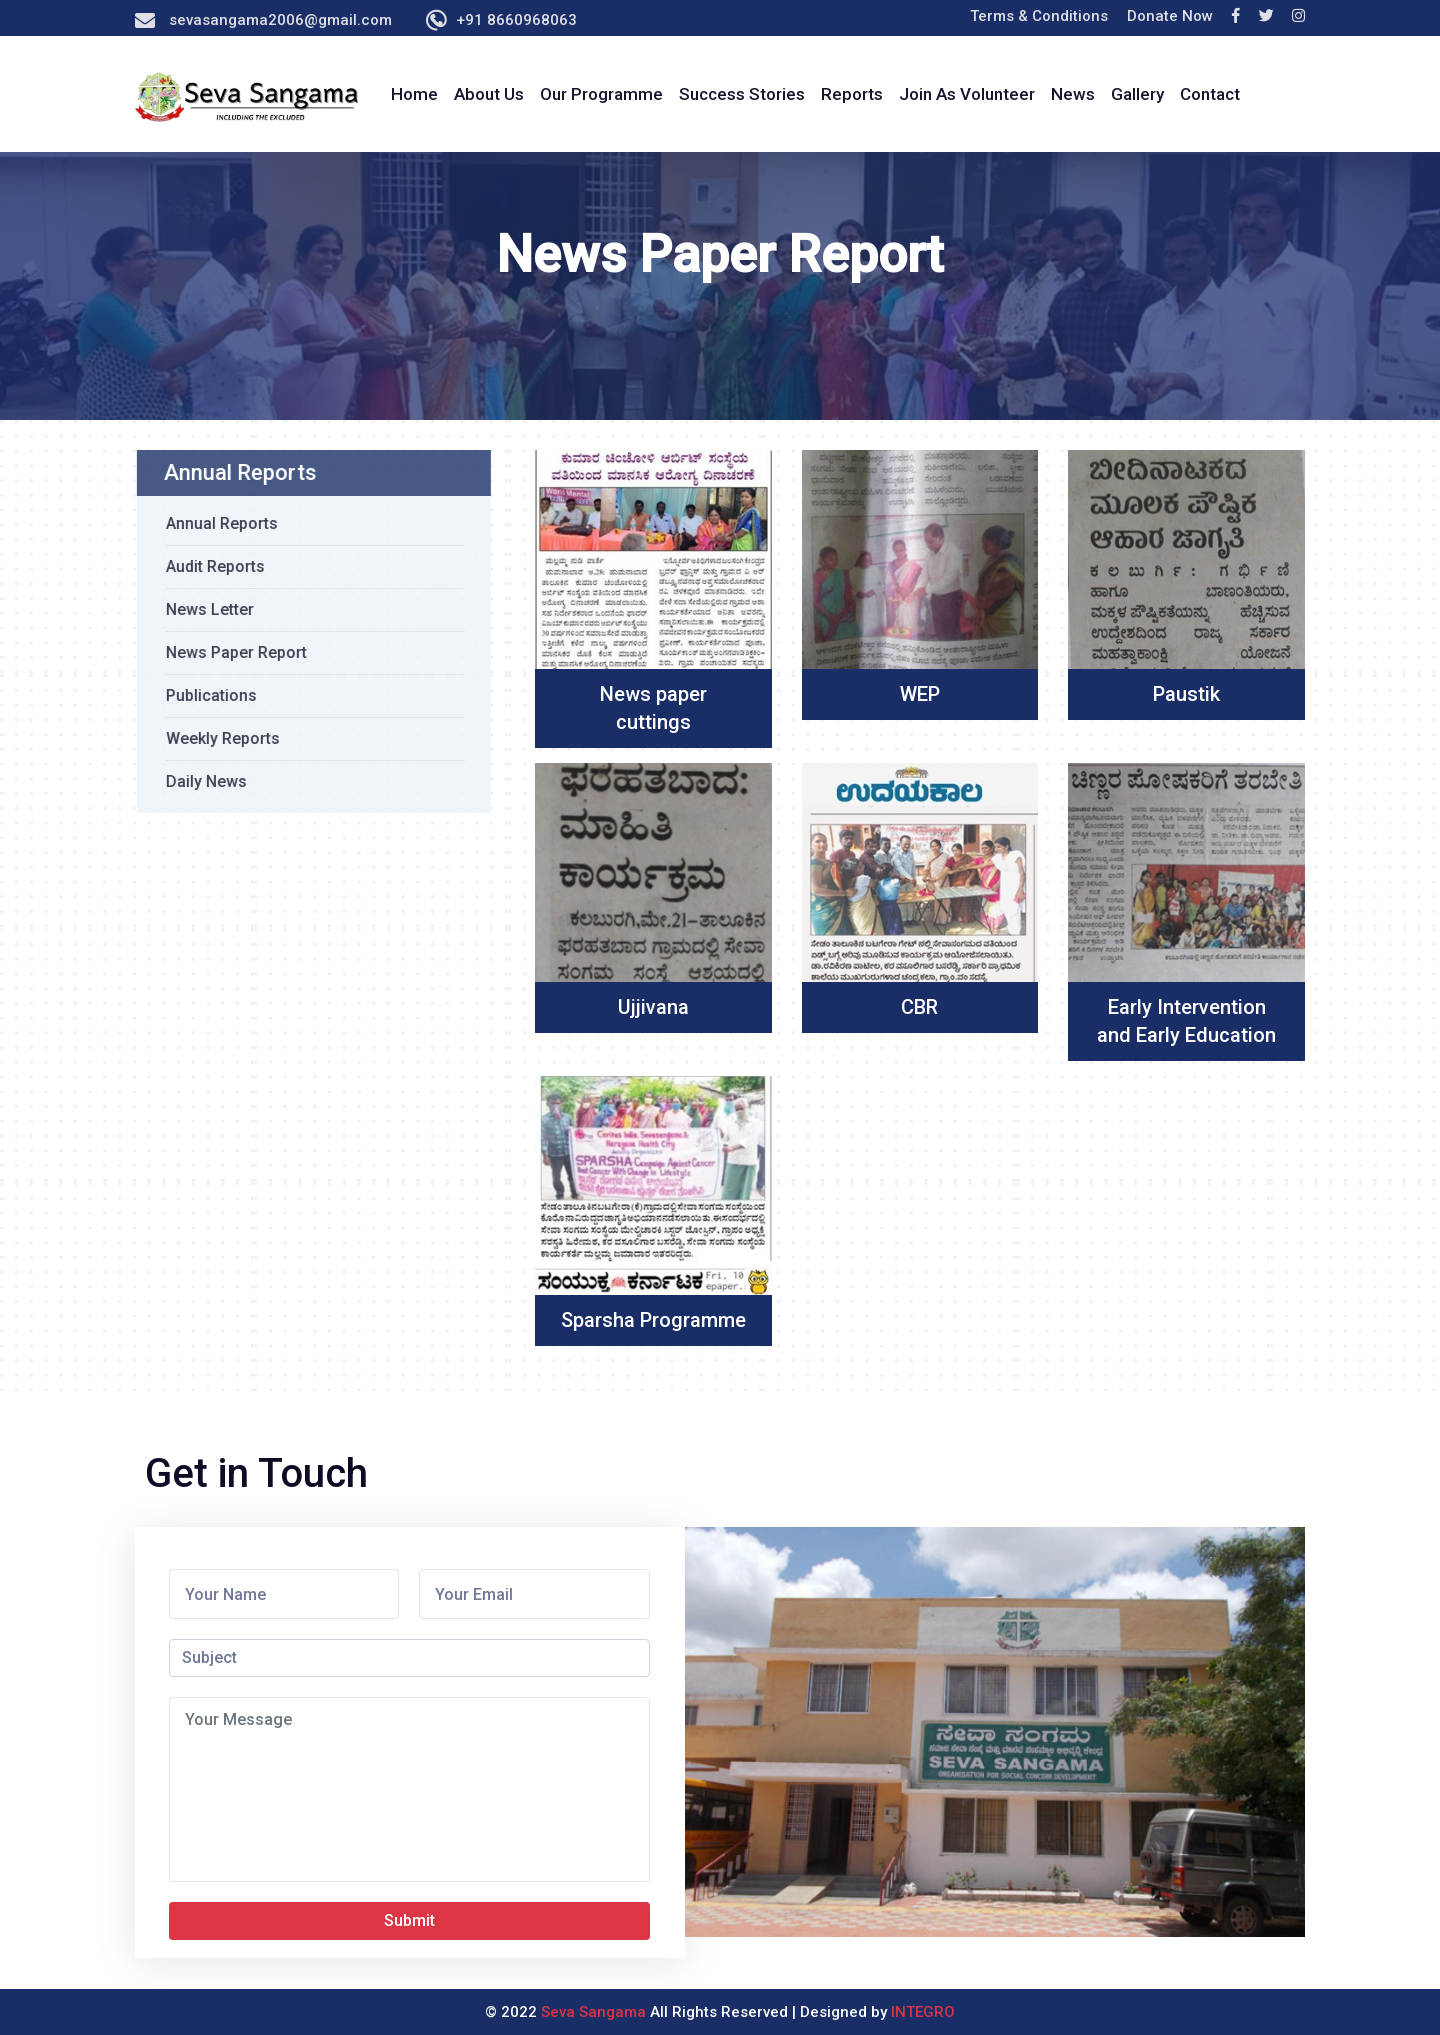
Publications (205, 695)
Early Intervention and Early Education (1186, 1021)
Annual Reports (216, 523)
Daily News (200, 781)
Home (414, 94)
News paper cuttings (653, 708)
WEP (920, 694)
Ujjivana (653, 1007)
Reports (852, 94)
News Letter (204, 609)
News (1073, 94)
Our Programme (601, 94)
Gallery (1137, 94)
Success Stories (742, 94)
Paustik (1186, 694)
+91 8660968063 (516, 20)
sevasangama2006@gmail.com (280, 20)
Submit (409, 1920)
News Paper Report (230, 652)
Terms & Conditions (1039, 16)
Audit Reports (209, 566)
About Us (489, 94)
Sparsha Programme (653, 1320)
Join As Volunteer (967, 94)
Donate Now (1170, 16)
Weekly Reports (217, 738)
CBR (919, 1007)
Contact (1210, 94)
